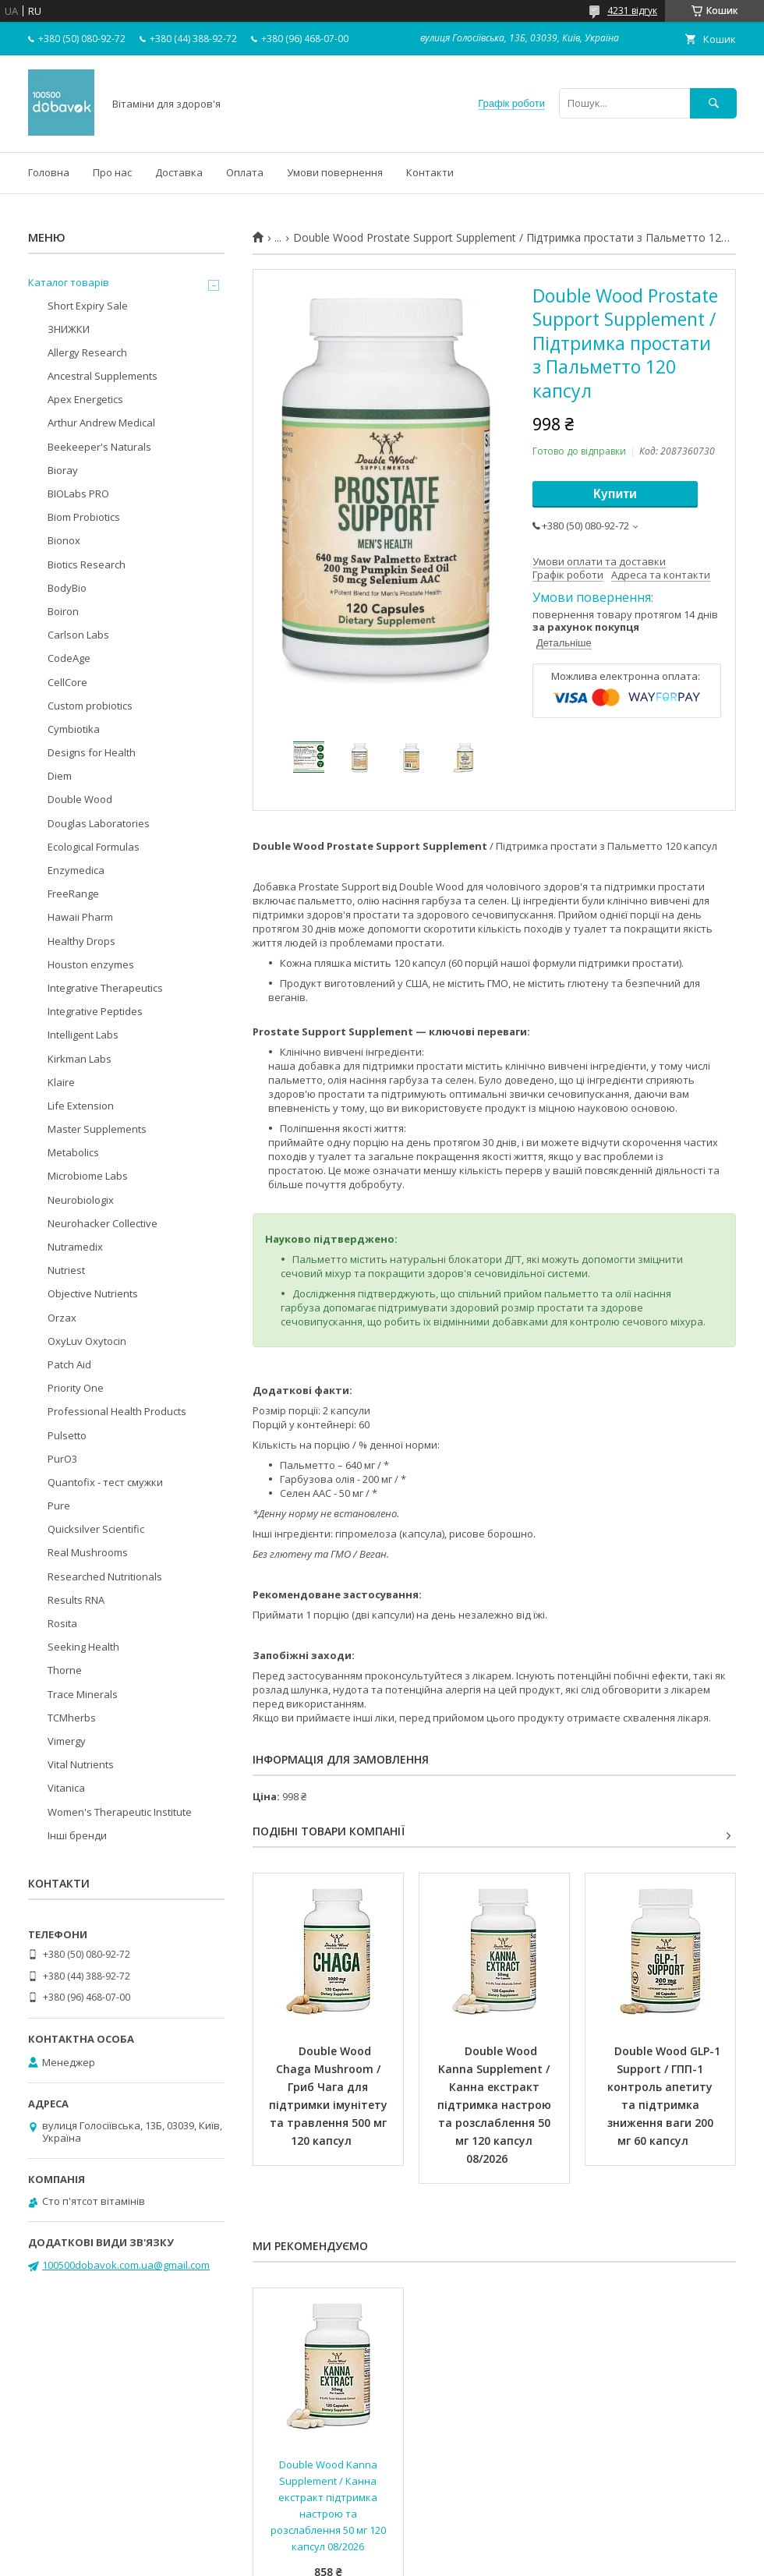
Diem (60, 776)
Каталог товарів (68, 282)
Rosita (62, 1623)
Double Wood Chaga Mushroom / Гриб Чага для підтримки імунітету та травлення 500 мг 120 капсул (330, 2095)
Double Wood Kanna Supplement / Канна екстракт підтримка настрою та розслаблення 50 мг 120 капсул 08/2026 (495, 2104)
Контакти (430, 172)
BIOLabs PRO (78, 494)
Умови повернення (335, 172)
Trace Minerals (83, 1694)
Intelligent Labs (83, 1035)
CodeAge (69, 658)
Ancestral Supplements (102, 376)
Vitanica (66, 1788)
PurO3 (62, 1459)
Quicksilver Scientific (96, 1529)
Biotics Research (87, 564)
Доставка (179, 172)
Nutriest (66, 1270)
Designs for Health (92, 752)
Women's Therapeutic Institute (120, 1812)
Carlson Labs (78, 635)
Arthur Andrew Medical (101, 423)
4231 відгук (632, 10)
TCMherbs (72, 1718)
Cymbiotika (74, 729)
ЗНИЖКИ (69, 329)
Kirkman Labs (79, 1059)
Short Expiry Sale (88, 306)
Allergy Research (87, 352)
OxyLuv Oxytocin (87, 1341)
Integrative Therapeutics (105, 988)
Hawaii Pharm (80, 917)
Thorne (65, 1670)
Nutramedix (75, 1247)
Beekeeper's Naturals (99, 447)
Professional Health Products (117, 1411)
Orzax (62, 1318)
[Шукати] (713, 103)
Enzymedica (76, 870)
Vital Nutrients (81, 1764)
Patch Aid (69, 1364)
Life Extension (81, 1106)
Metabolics (73, 1152)
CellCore (67, 682)
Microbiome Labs (88, 1176)
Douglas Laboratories (99, 823)
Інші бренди (77, 1835)
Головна (48, 172)
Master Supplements (97, 1129)
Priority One (76, 1388)
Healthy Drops (81, 941)
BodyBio (67, 588)
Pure (59, 1506)
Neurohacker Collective (102, 1223)
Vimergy (67, 1741)
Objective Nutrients (93, 1293)
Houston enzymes (91, 964)
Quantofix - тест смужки (105, 1482)
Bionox (64, 540)
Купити (615, 494)
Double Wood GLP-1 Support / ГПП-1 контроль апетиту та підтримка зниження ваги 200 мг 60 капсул (665, 2095)
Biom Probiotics (84, 517)
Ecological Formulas (94, 847)
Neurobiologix (81, 1200)
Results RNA (76, 1600)
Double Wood (80, 799)
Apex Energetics (85, 399)
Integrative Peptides (95, 1011)
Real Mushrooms (88, 1552)
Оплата (245, 172)
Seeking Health (83, 1647)
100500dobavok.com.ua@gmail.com (126, 2265)
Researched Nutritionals (105, 1576)
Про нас (112, 172)
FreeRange (73, 893)
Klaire (61, 1082)
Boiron (63, 611)
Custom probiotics (90, 706)
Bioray (63, 470)
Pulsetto (67, 1435)
